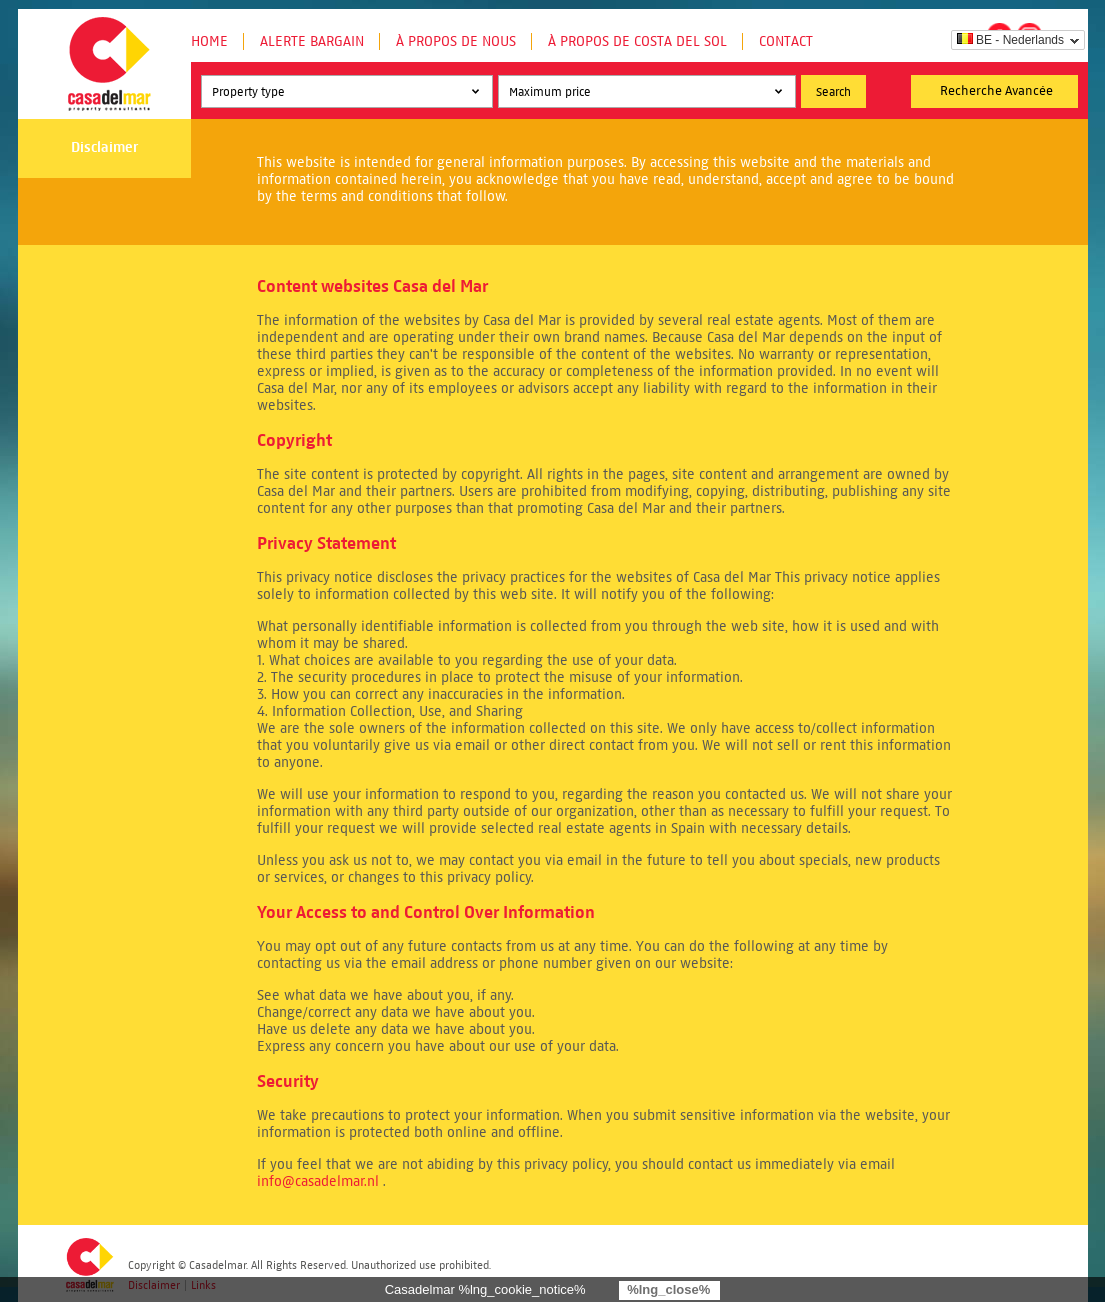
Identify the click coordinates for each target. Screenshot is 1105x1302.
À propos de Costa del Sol (637, 41)
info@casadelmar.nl (318, 1181)
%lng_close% (668, 1289)
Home (209, 41)
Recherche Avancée (996, 91)
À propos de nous (456, 41)
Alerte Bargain (312, 41)
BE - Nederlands (1010, 40)
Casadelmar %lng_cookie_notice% (485, 1289)
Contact (786, 41)
